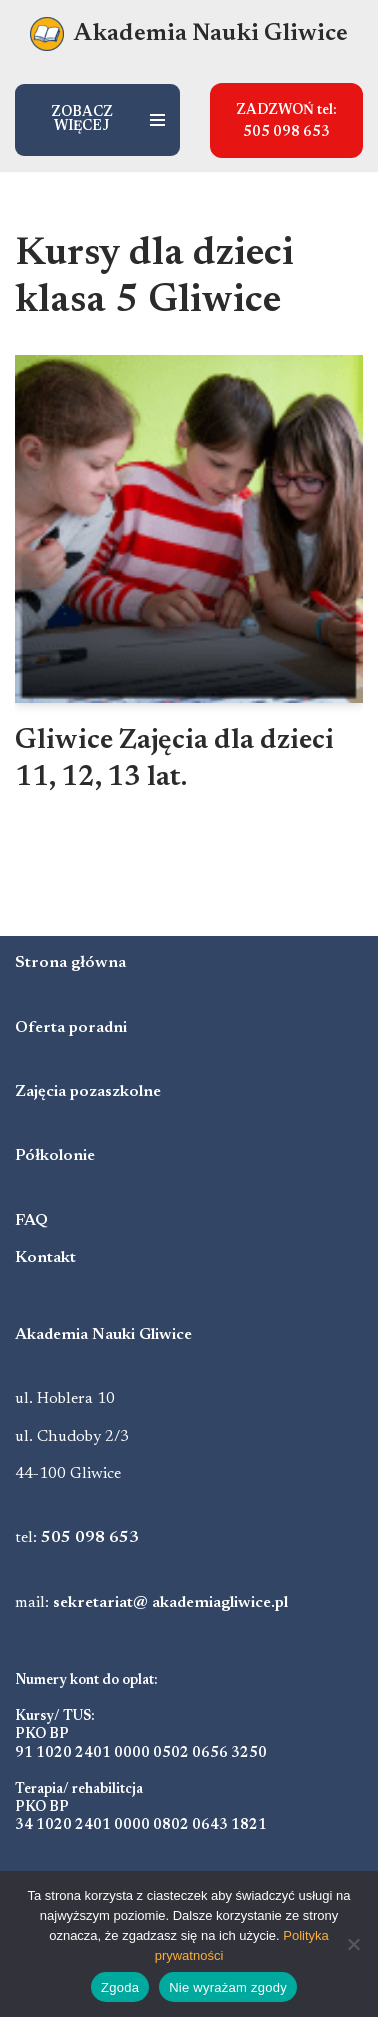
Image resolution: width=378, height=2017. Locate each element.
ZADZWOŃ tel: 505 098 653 (286, 122)
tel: (77, 1538)
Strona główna (70, 963)
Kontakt (45, 1258)
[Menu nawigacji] (97, 120)
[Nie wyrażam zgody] (353, 1944)
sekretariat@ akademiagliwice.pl (170, 1603)
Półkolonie (55, 1156)
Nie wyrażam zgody (228, 1987)
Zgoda (120, 1987)
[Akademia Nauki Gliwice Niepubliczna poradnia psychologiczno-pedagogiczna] (189, 34)
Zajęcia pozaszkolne (88, 1092)
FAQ (31, 1221)
